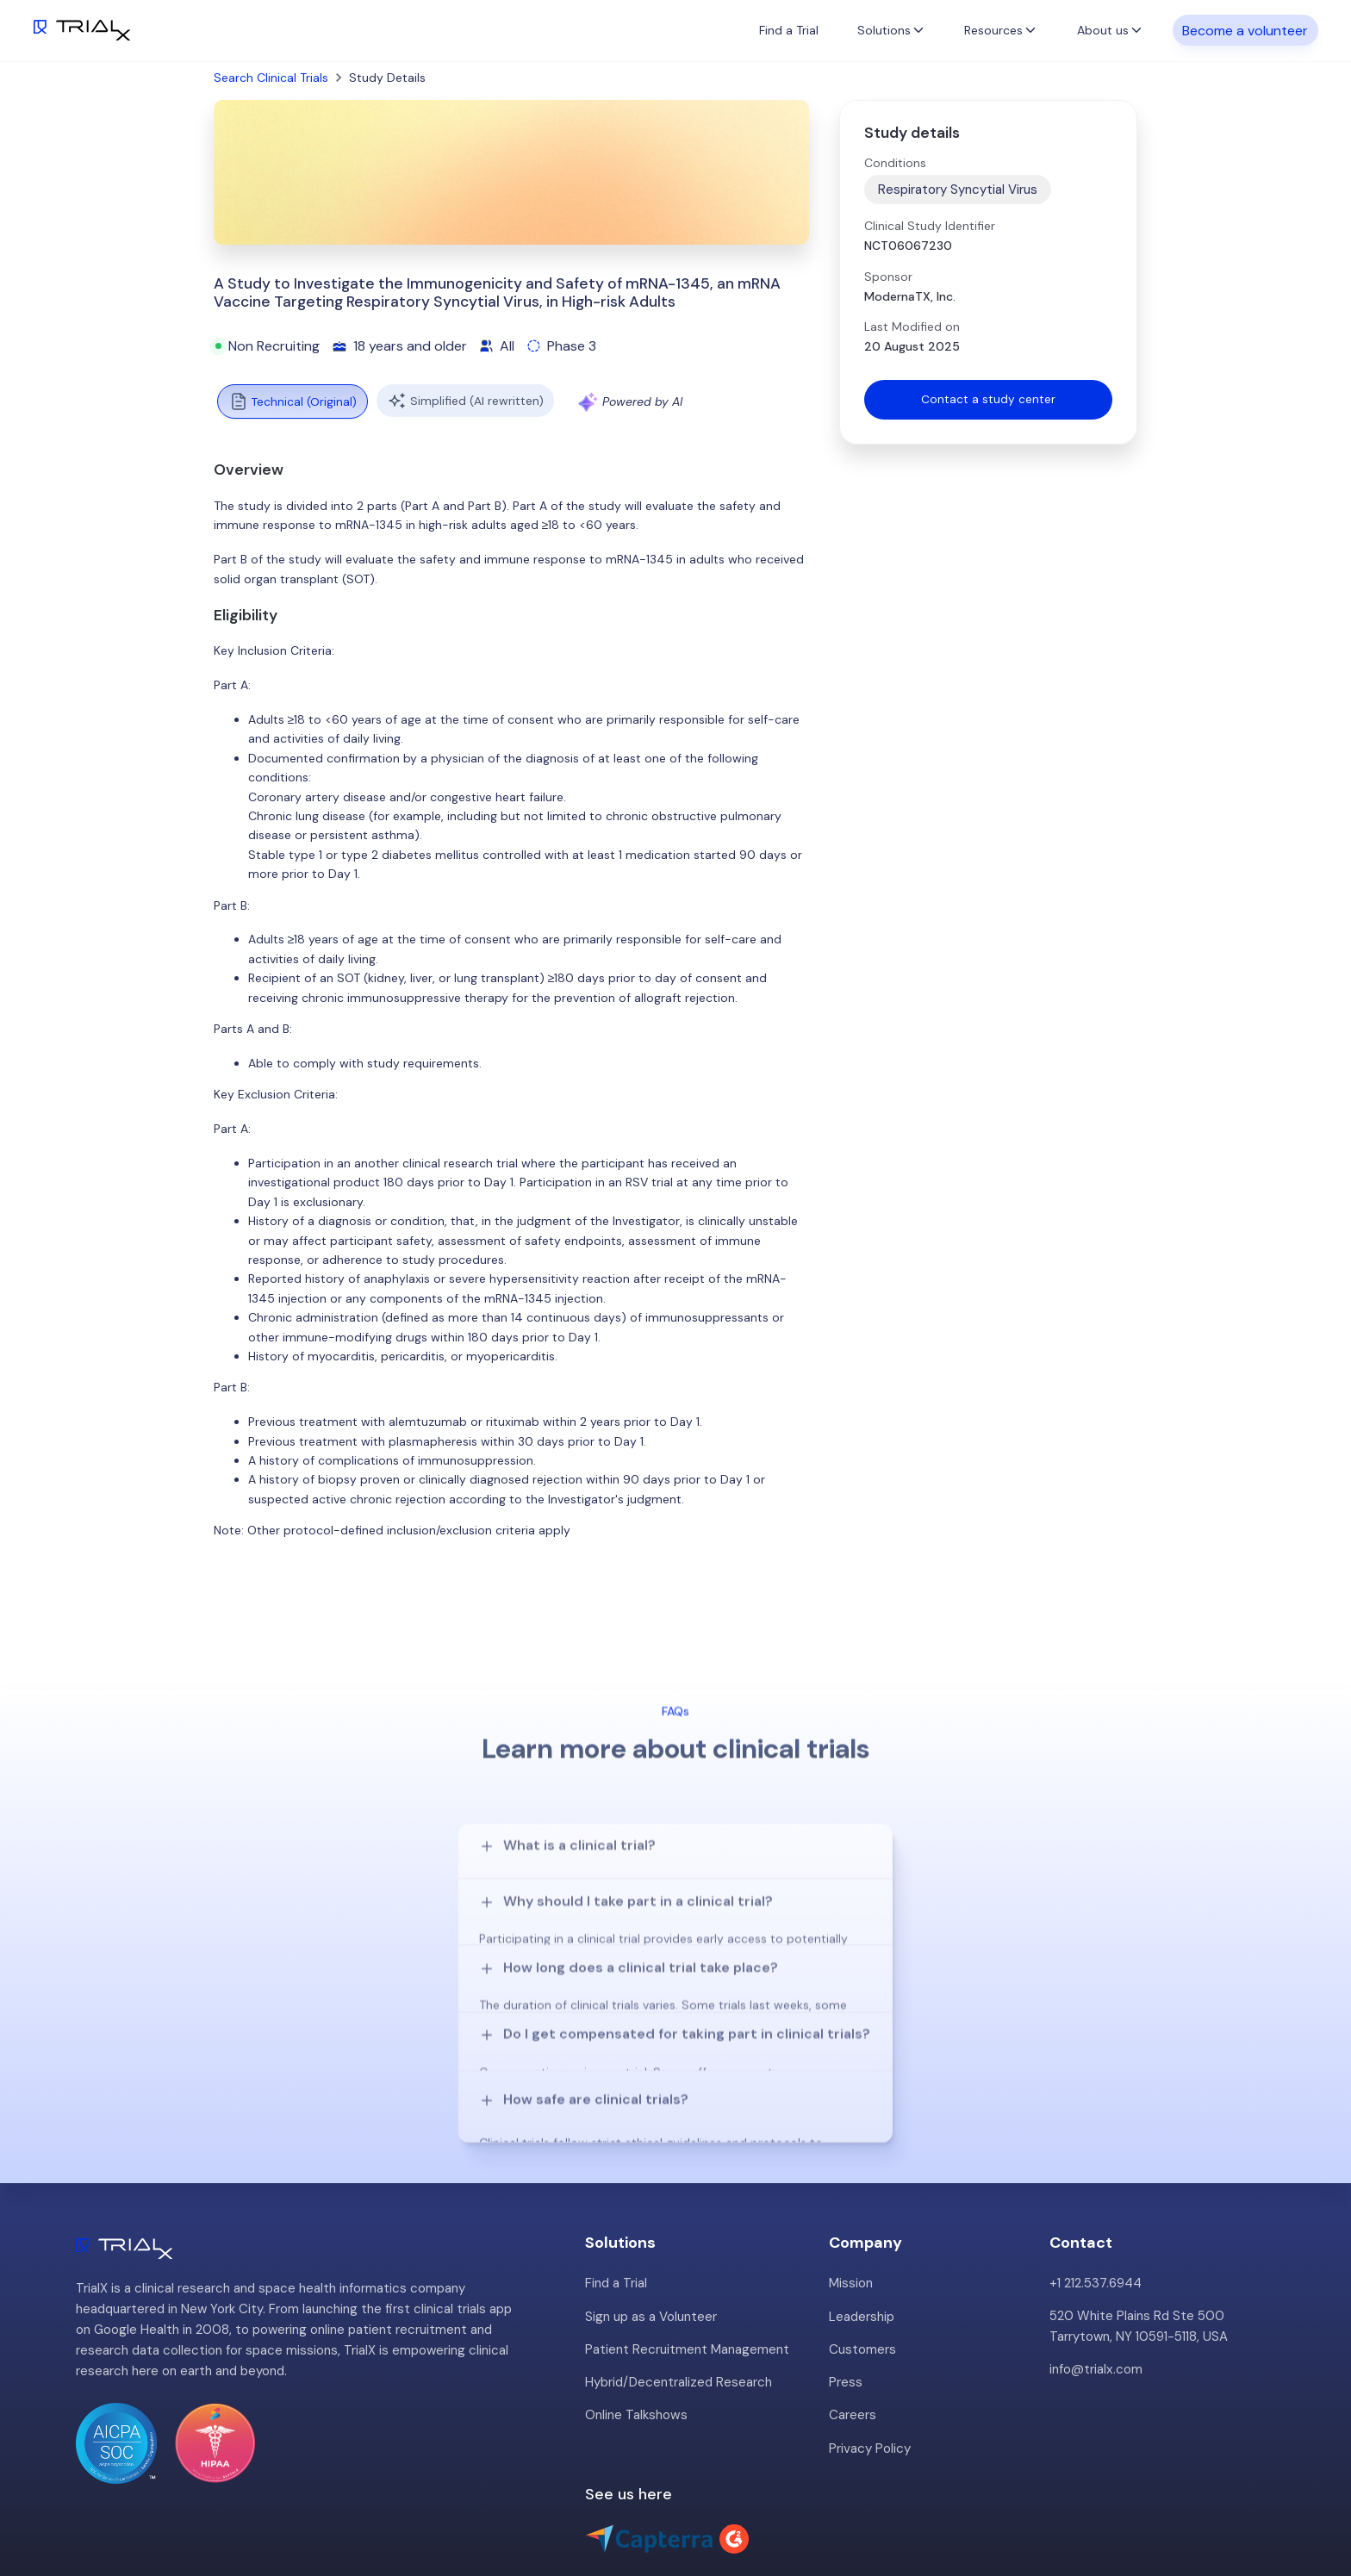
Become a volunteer (1245, 30)
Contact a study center (988, 400)
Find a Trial (789, 30)
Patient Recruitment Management (687, 2265)
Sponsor (888, 276)
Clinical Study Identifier (929, 225)
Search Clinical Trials (271, 77)
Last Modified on (912, 326)
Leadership (861, 2233)
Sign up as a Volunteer (651, 2233)
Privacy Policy (870, 2364)
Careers (852, 2331)
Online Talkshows (636, 2331)
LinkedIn (1308, 2504)
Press (845, 2298)
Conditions (895, 163)
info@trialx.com (1095, 2286)
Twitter (1242, 2504)
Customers (862, 2265)
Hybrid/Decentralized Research (678, 2298)
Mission (851, 2200)
